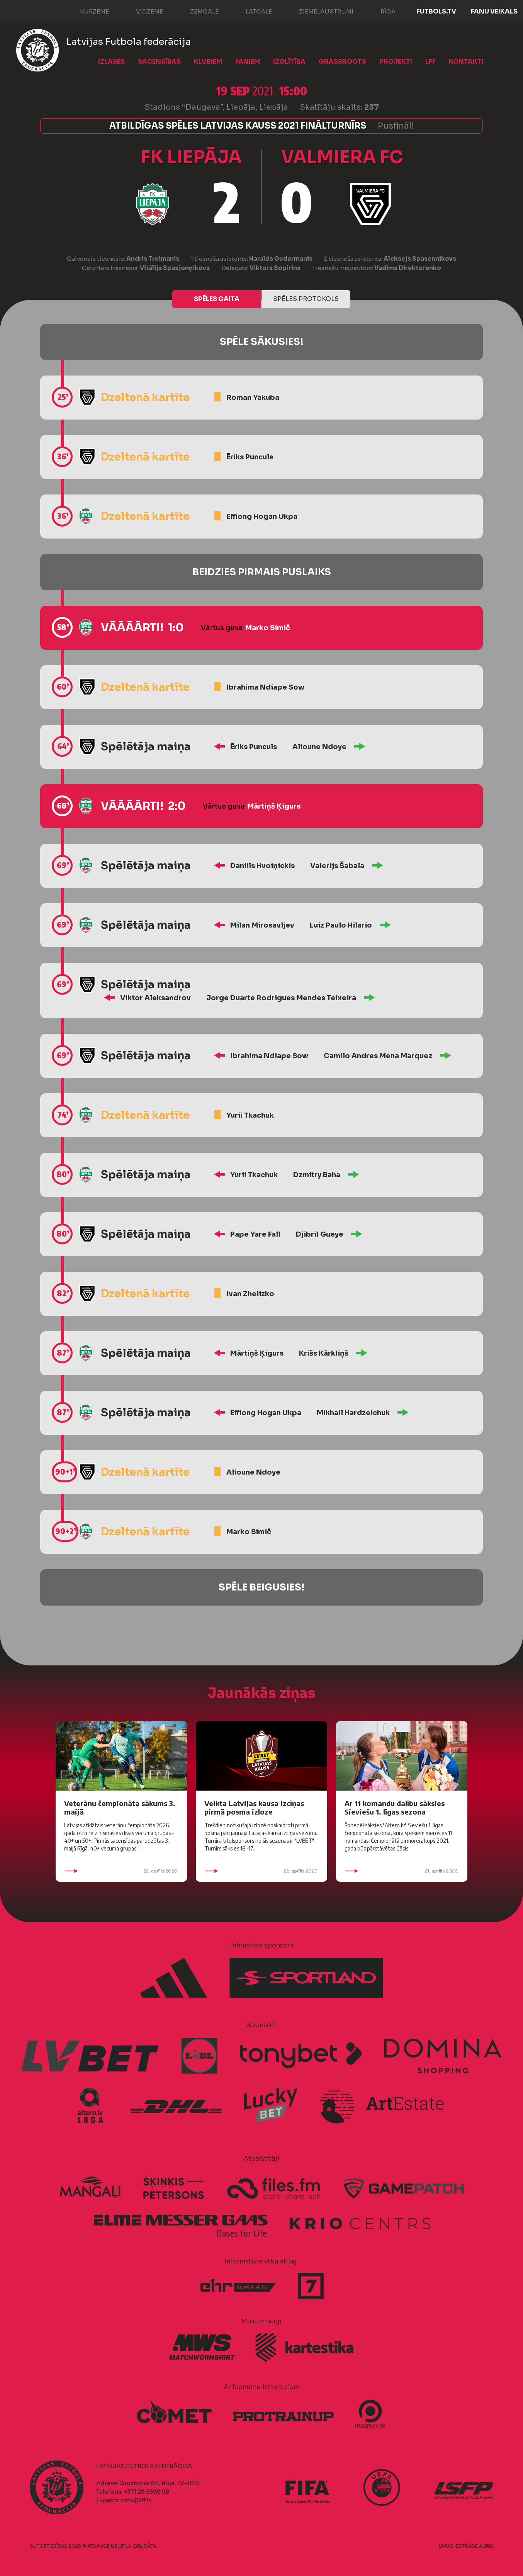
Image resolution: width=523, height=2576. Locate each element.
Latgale (251, 11)
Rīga (380, 11)
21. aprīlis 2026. (402, 1871)
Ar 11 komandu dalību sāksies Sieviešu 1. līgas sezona (395, 1807)
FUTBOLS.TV (436, 11)
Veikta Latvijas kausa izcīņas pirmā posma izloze (254, 1807)
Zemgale (197, 11)
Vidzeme (142, 11)
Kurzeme (87, 11)
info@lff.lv (136, 2500)
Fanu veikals (494, 11)
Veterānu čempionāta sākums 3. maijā (119, 1807)
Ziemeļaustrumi (318, 11)
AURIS (486, 2546)
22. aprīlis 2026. (121, 1871)
